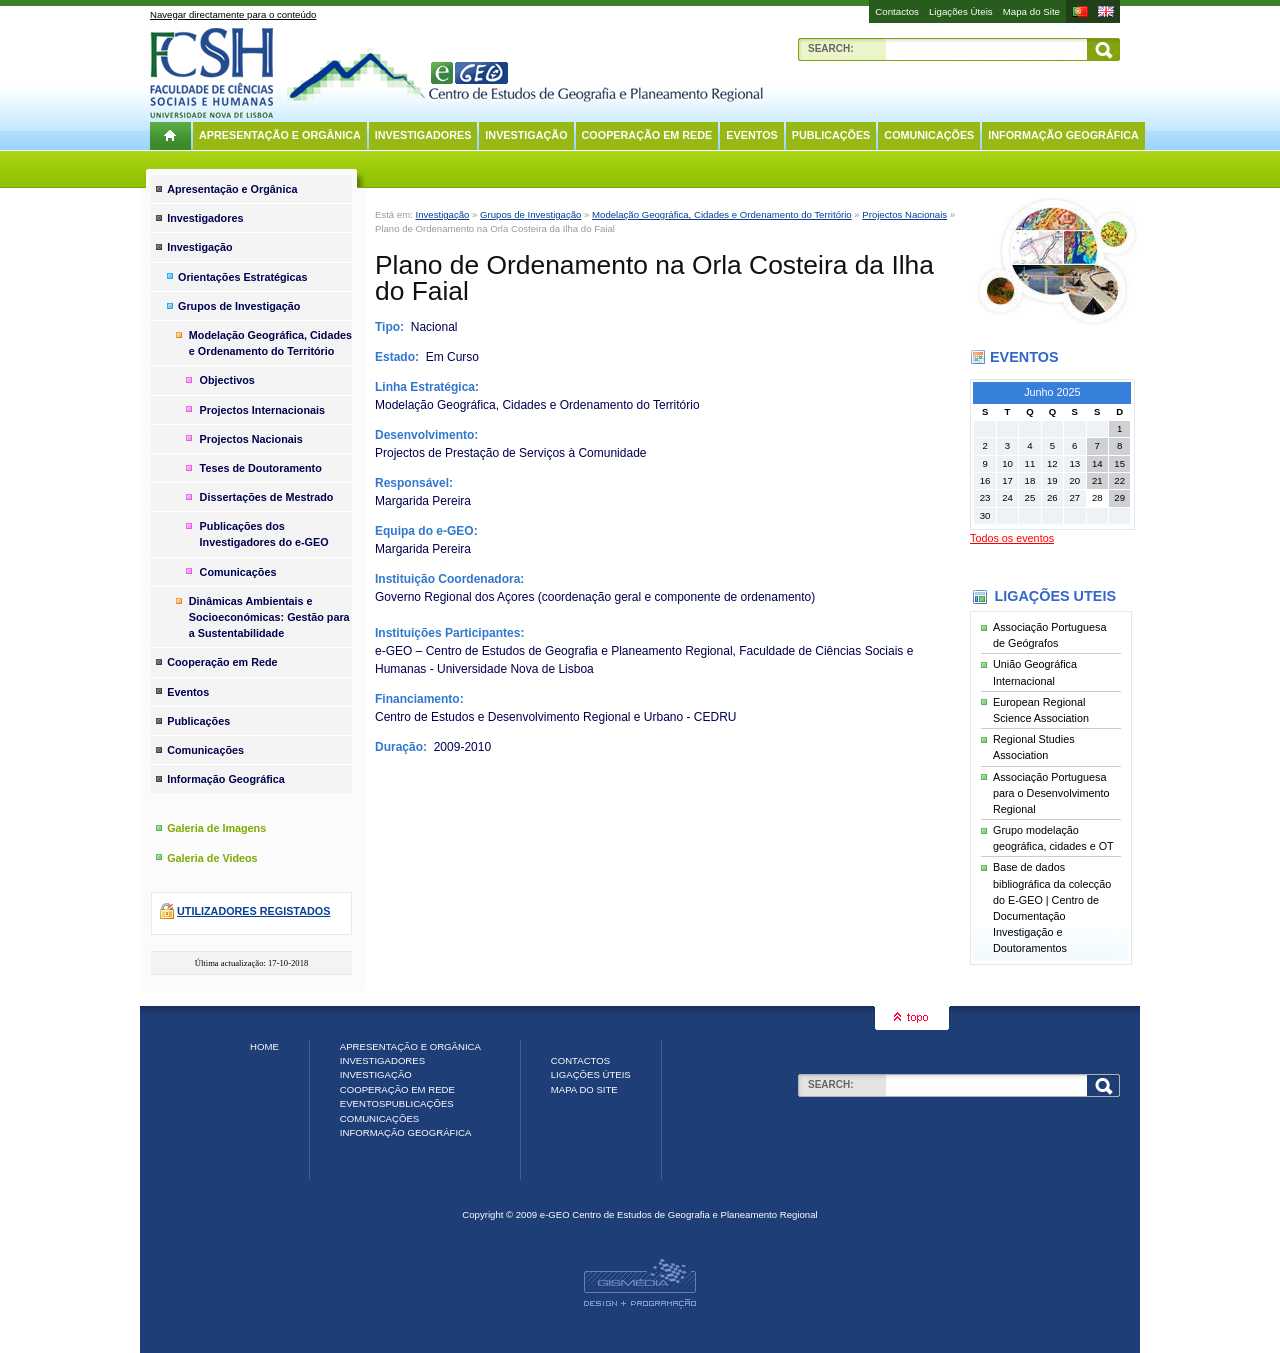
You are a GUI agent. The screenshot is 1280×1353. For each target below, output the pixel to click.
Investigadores (423, 135)
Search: (831, 48)
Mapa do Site (1031, 11)
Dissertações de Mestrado (267, 497)
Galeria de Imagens (216, 828)
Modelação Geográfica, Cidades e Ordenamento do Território (722, 214)
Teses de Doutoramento (261, 468)
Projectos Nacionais (904, 214)
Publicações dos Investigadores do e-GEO (264, 534)
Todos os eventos (1012, 538)
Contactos (897, 11)
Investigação (526, 135)
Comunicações (929, 135)
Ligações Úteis (961, 11)
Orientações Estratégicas (243, 277)
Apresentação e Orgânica (280, 135)
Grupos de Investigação (530, 214)
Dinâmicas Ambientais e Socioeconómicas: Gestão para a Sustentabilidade (269, 617)
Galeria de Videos (212, 858)
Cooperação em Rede (647, 135)
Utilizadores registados (253, 911)
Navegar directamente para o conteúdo (233, 14)
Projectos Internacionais (262, 410)
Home (264, 1046)
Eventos (751, 135)
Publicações (831, 135)
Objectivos (227, 380)
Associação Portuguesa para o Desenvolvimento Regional (1051, 793)
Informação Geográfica (1063, 135)
